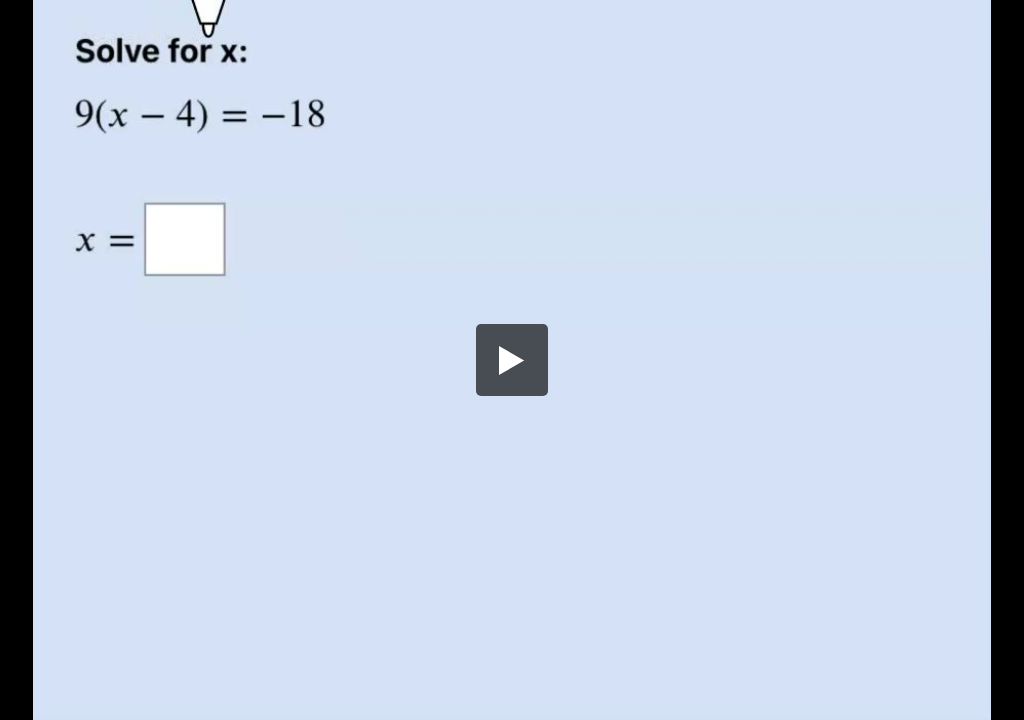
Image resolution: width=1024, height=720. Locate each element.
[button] (512, 360)
